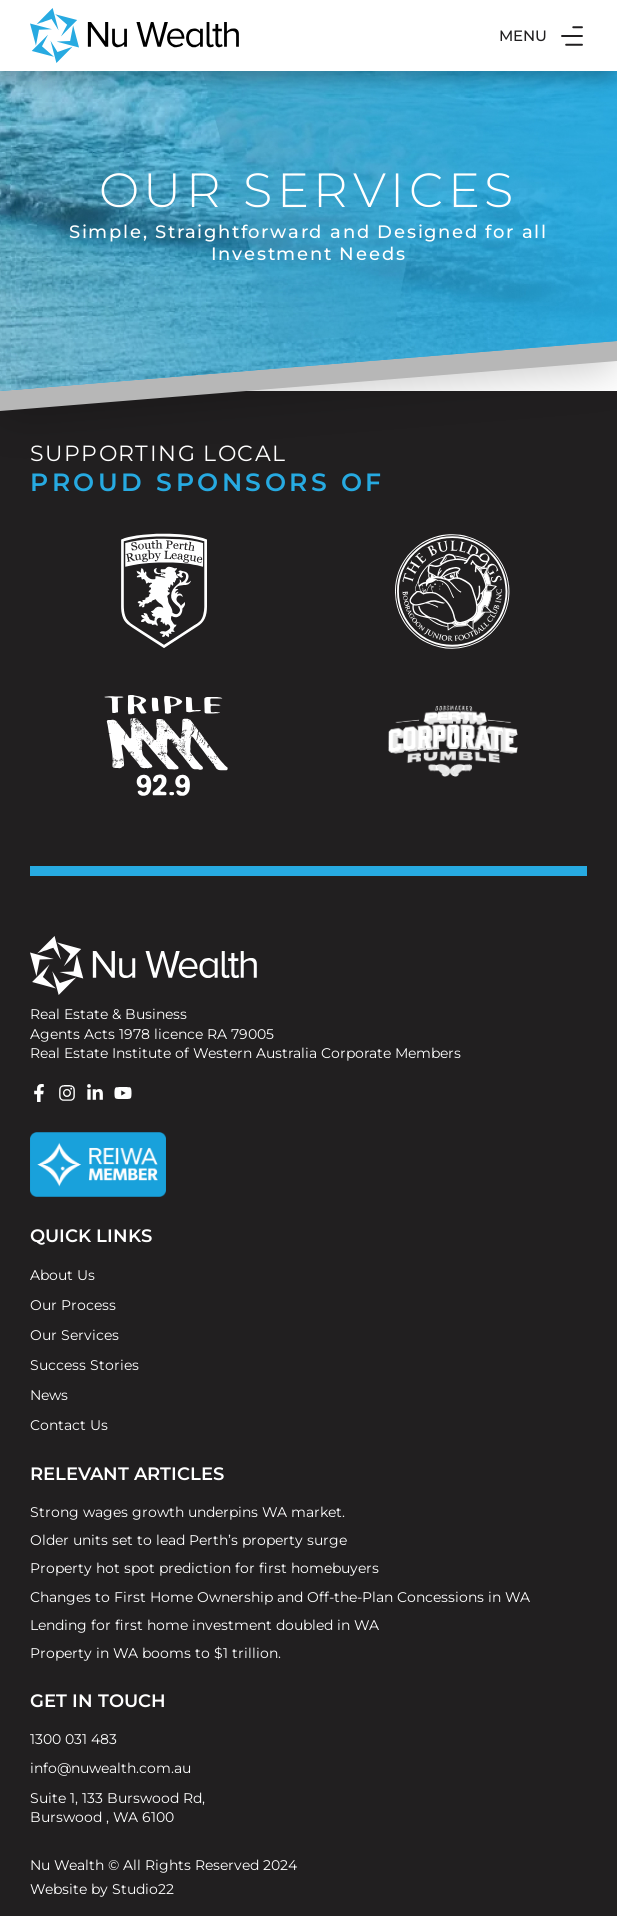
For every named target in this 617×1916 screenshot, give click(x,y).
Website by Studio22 (102, 1889)
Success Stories (84, 1365)
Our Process (73, 1305)
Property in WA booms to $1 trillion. (155, 1653)
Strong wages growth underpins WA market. (187, 1512)
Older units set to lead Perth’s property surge (188, 1540)
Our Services (74, 1335)
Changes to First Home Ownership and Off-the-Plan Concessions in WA (280, 1597)
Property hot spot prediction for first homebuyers (204, 1568)
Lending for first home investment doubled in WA (204, 1625)
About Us (62, 1275)
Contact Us (69, 1425)
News (49, 1395)
